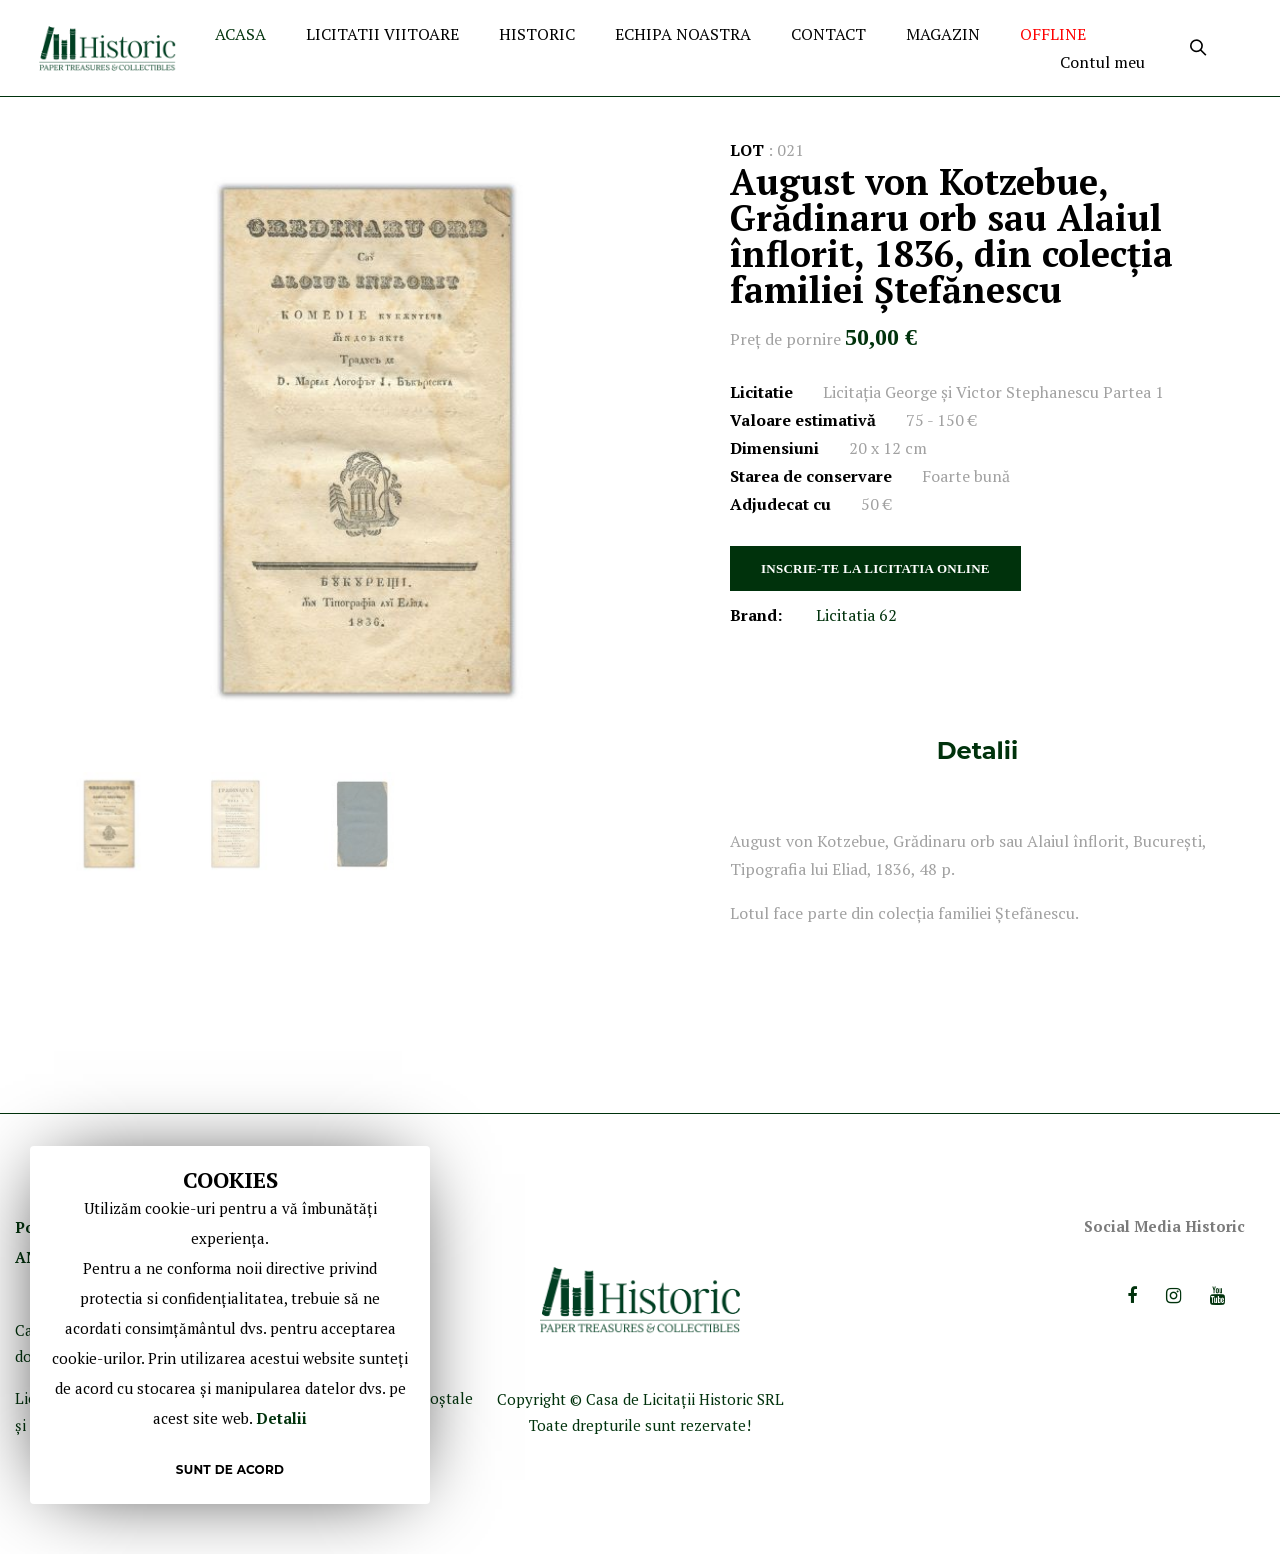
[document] (230, 1325)
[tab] (977, 750)
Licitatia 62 (856, 615)
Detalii (977, 750)
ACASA (240, 34)
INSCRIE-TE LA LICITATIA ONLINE (875, 568)
